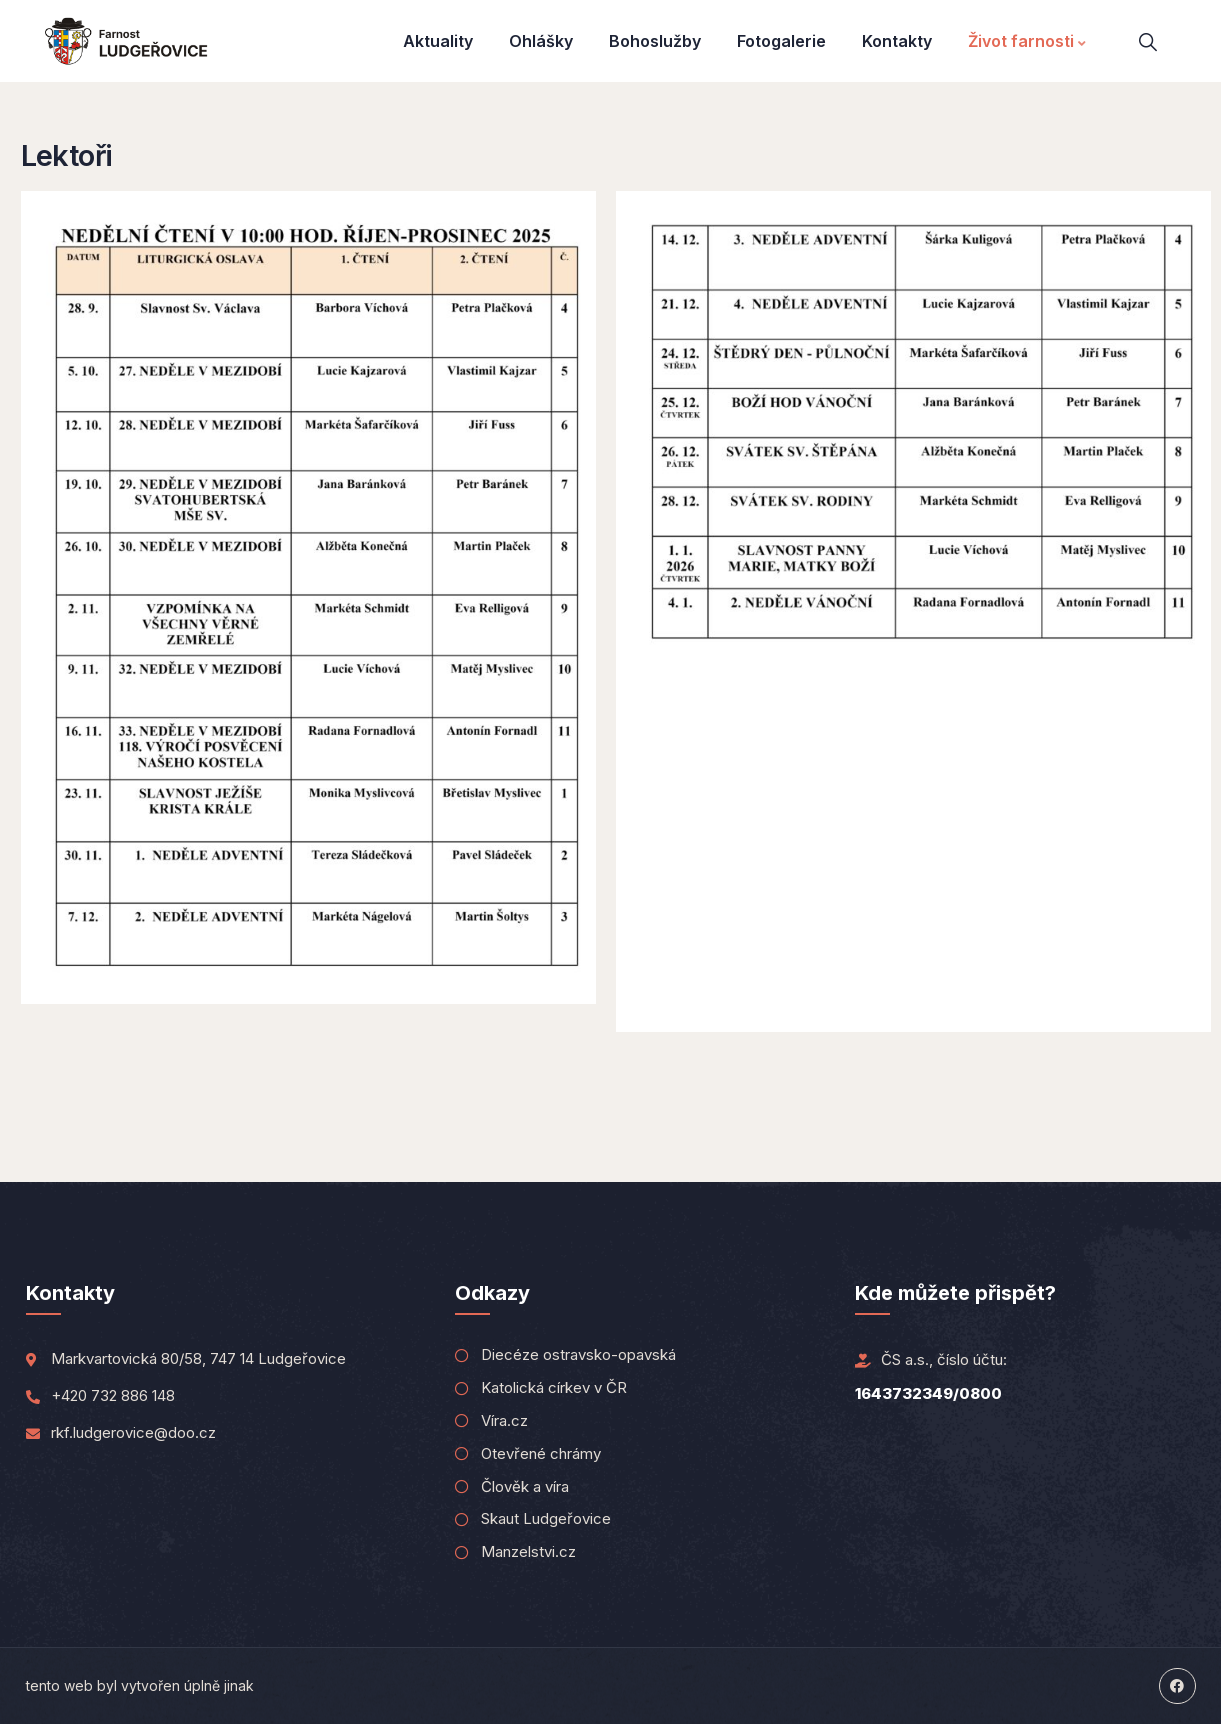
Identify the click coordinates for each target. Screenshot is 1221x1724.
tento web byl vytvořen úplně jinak (140, 1685)
